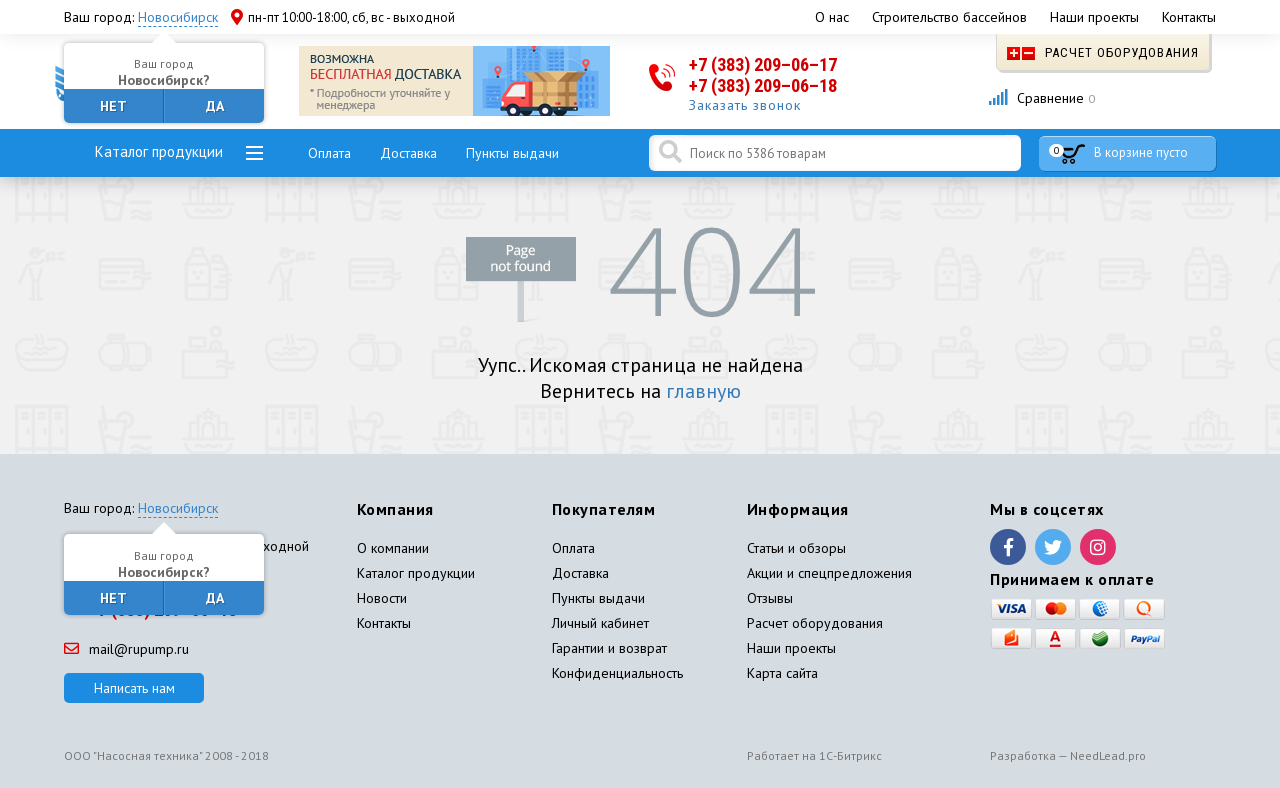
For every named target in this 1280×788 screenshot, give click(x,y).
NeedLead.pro (1108, 755)
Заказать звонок (745, 105)
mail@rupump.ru (126, 649)
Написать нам (134, 688)
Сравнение (1041, 98)
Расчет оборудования (1103, 52)
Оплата (329, 153)
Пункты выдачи (512, 153)
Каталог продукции (159, 151)
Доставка (408, 153)
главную (703, 391)
